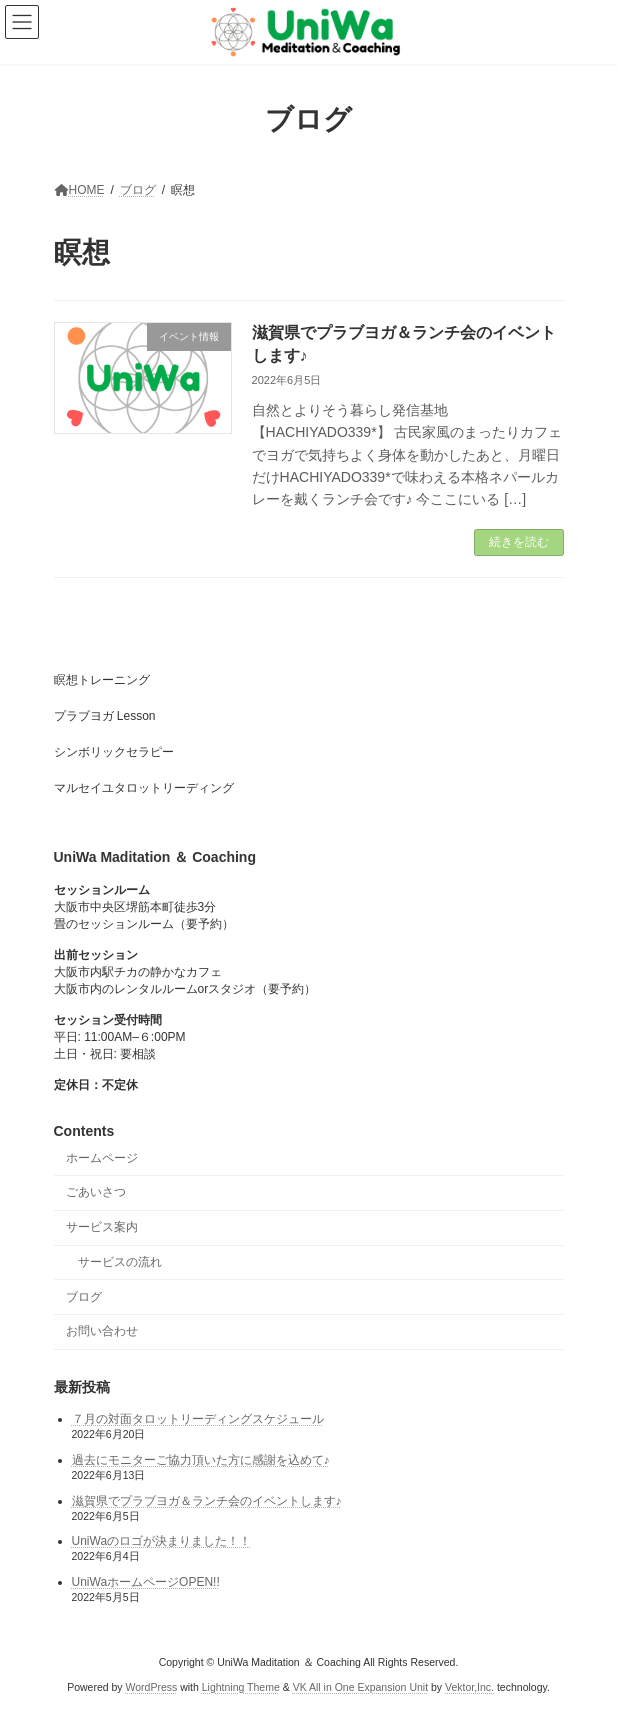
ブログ (84, 1296)
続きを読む (519, 542)
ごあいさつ (96, 1192)
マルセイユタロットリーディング (144, 788)
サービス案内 (102, 1227)
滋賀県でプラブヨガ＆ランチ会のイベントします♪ (207, 1500)
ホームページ (102, 1157)
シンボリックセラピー (114, 752)
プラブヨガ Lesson (105, 716)
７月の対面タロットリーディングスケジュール (198, 1419)
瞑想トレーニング (102, 680)
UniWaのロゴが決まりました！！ (162, 1541)
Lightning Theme (241, 1686)
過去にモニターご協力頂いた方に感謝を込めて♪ (201, 1460)
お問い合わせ (102, 1331)
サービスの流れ (120, 1262)
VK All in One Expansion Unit (360, 1686)
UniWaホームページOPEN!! (146, 1582)
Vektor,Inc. (469, 1686)
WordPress (152, 1686)
